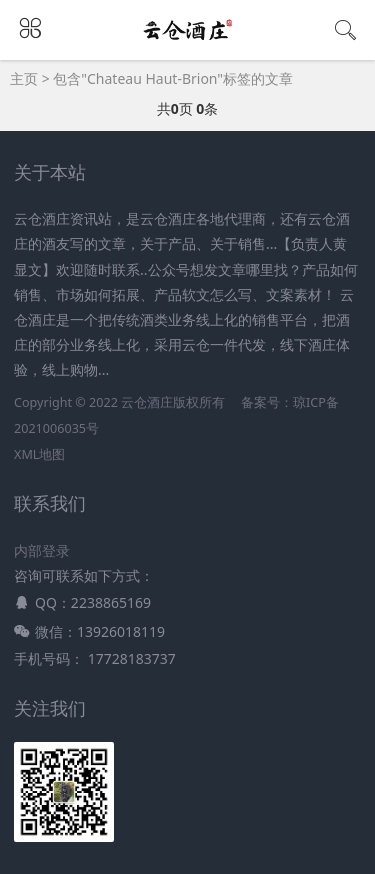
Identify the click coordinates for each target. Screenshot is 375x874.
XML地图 (39, 454)
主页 (24, 78)
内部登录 (42, 550)
